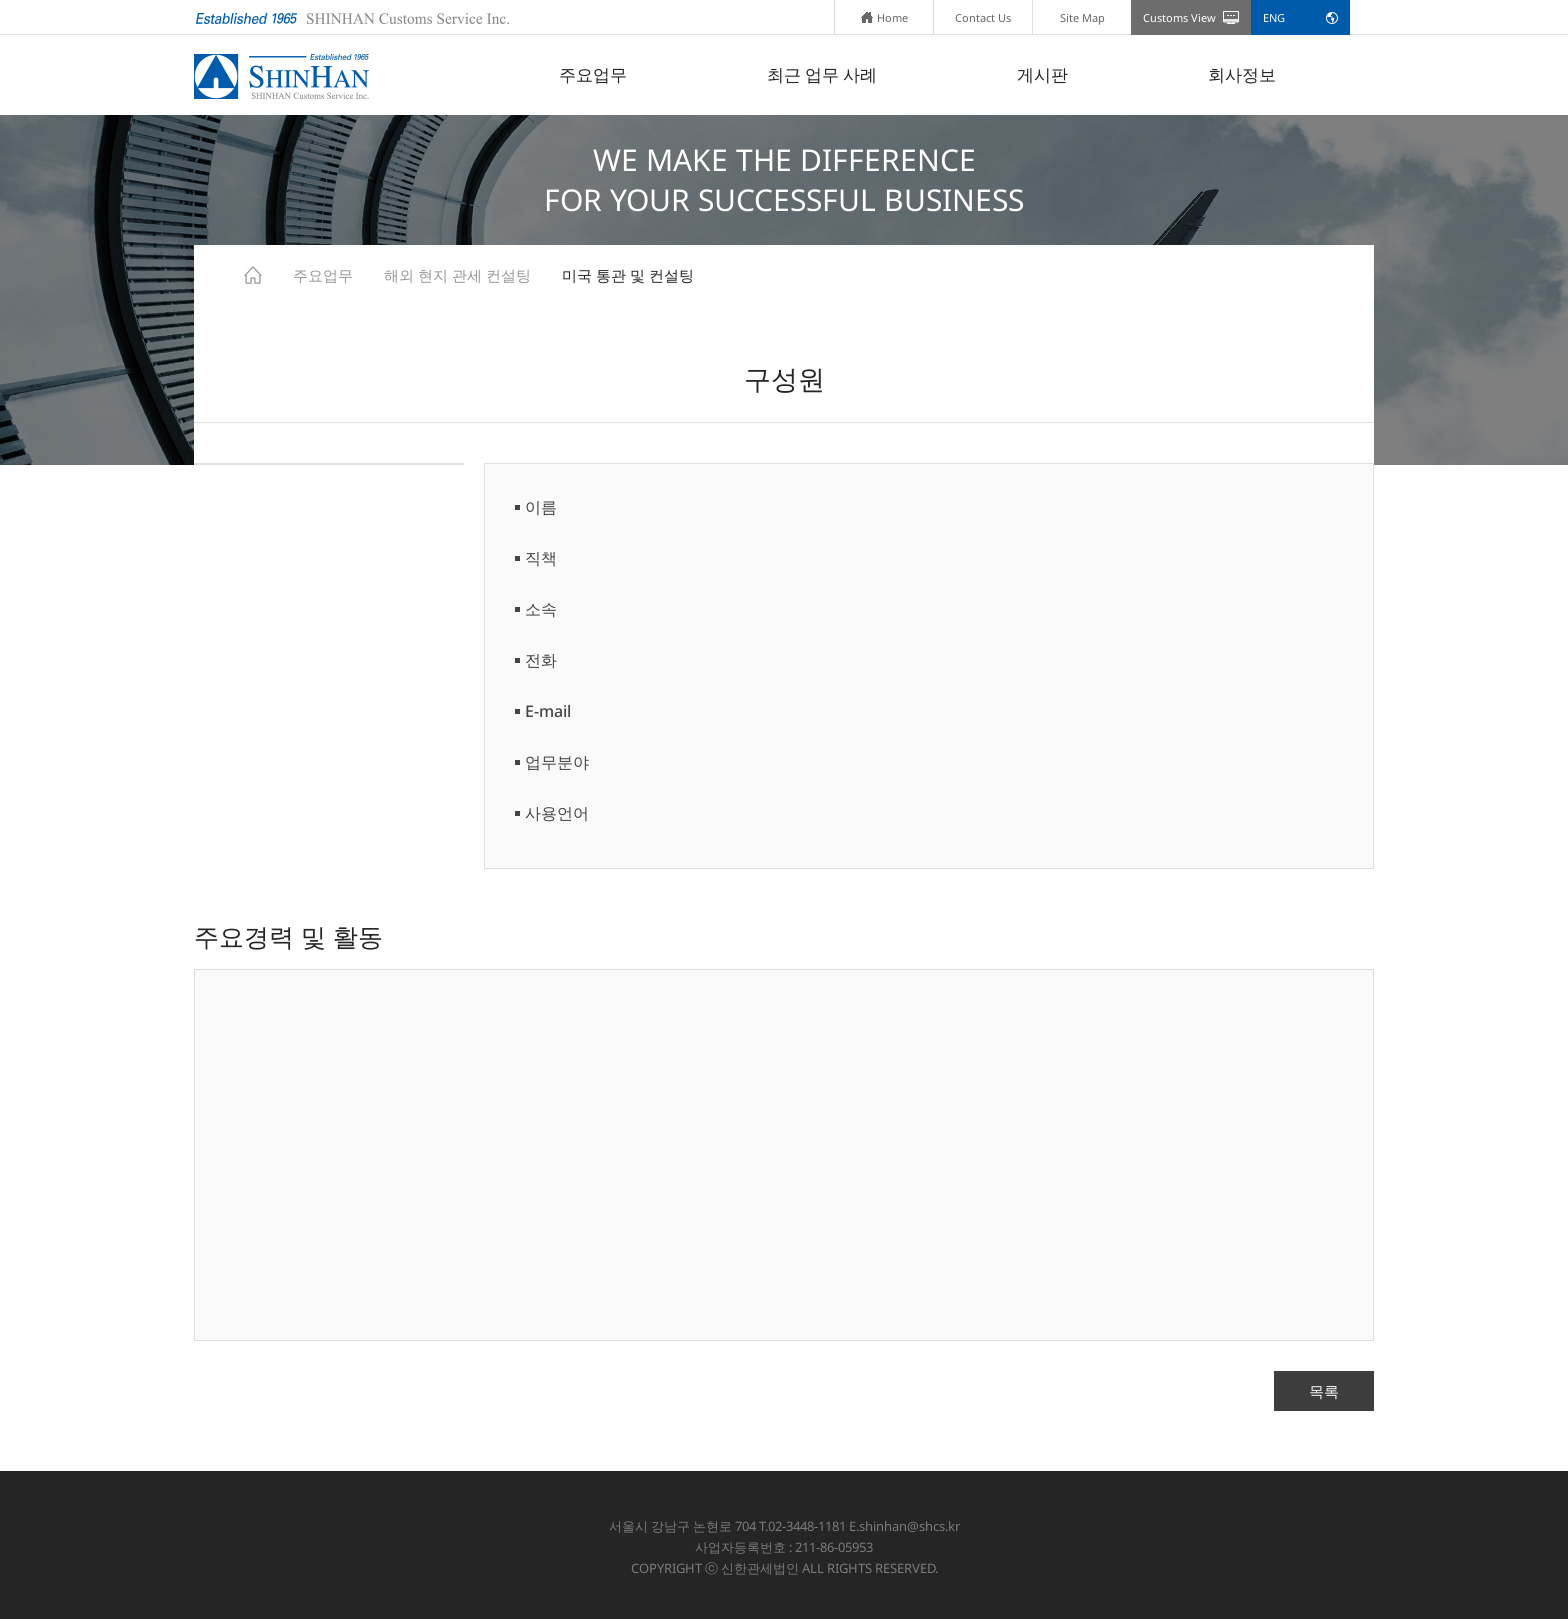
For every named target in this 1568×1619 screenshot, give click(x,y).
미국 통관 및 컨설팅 (628, 275)
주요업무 (593, 74)
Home (884, 17)
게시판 (1042, 74)
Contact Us (983, 17)
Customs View (1179, 17)
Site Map (1082, 17)
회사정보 (1242, 74)
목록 (1324, 1391)
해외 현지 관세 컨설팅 (457, 275)
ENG (1274, 17)
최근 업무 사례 (822, 74)
